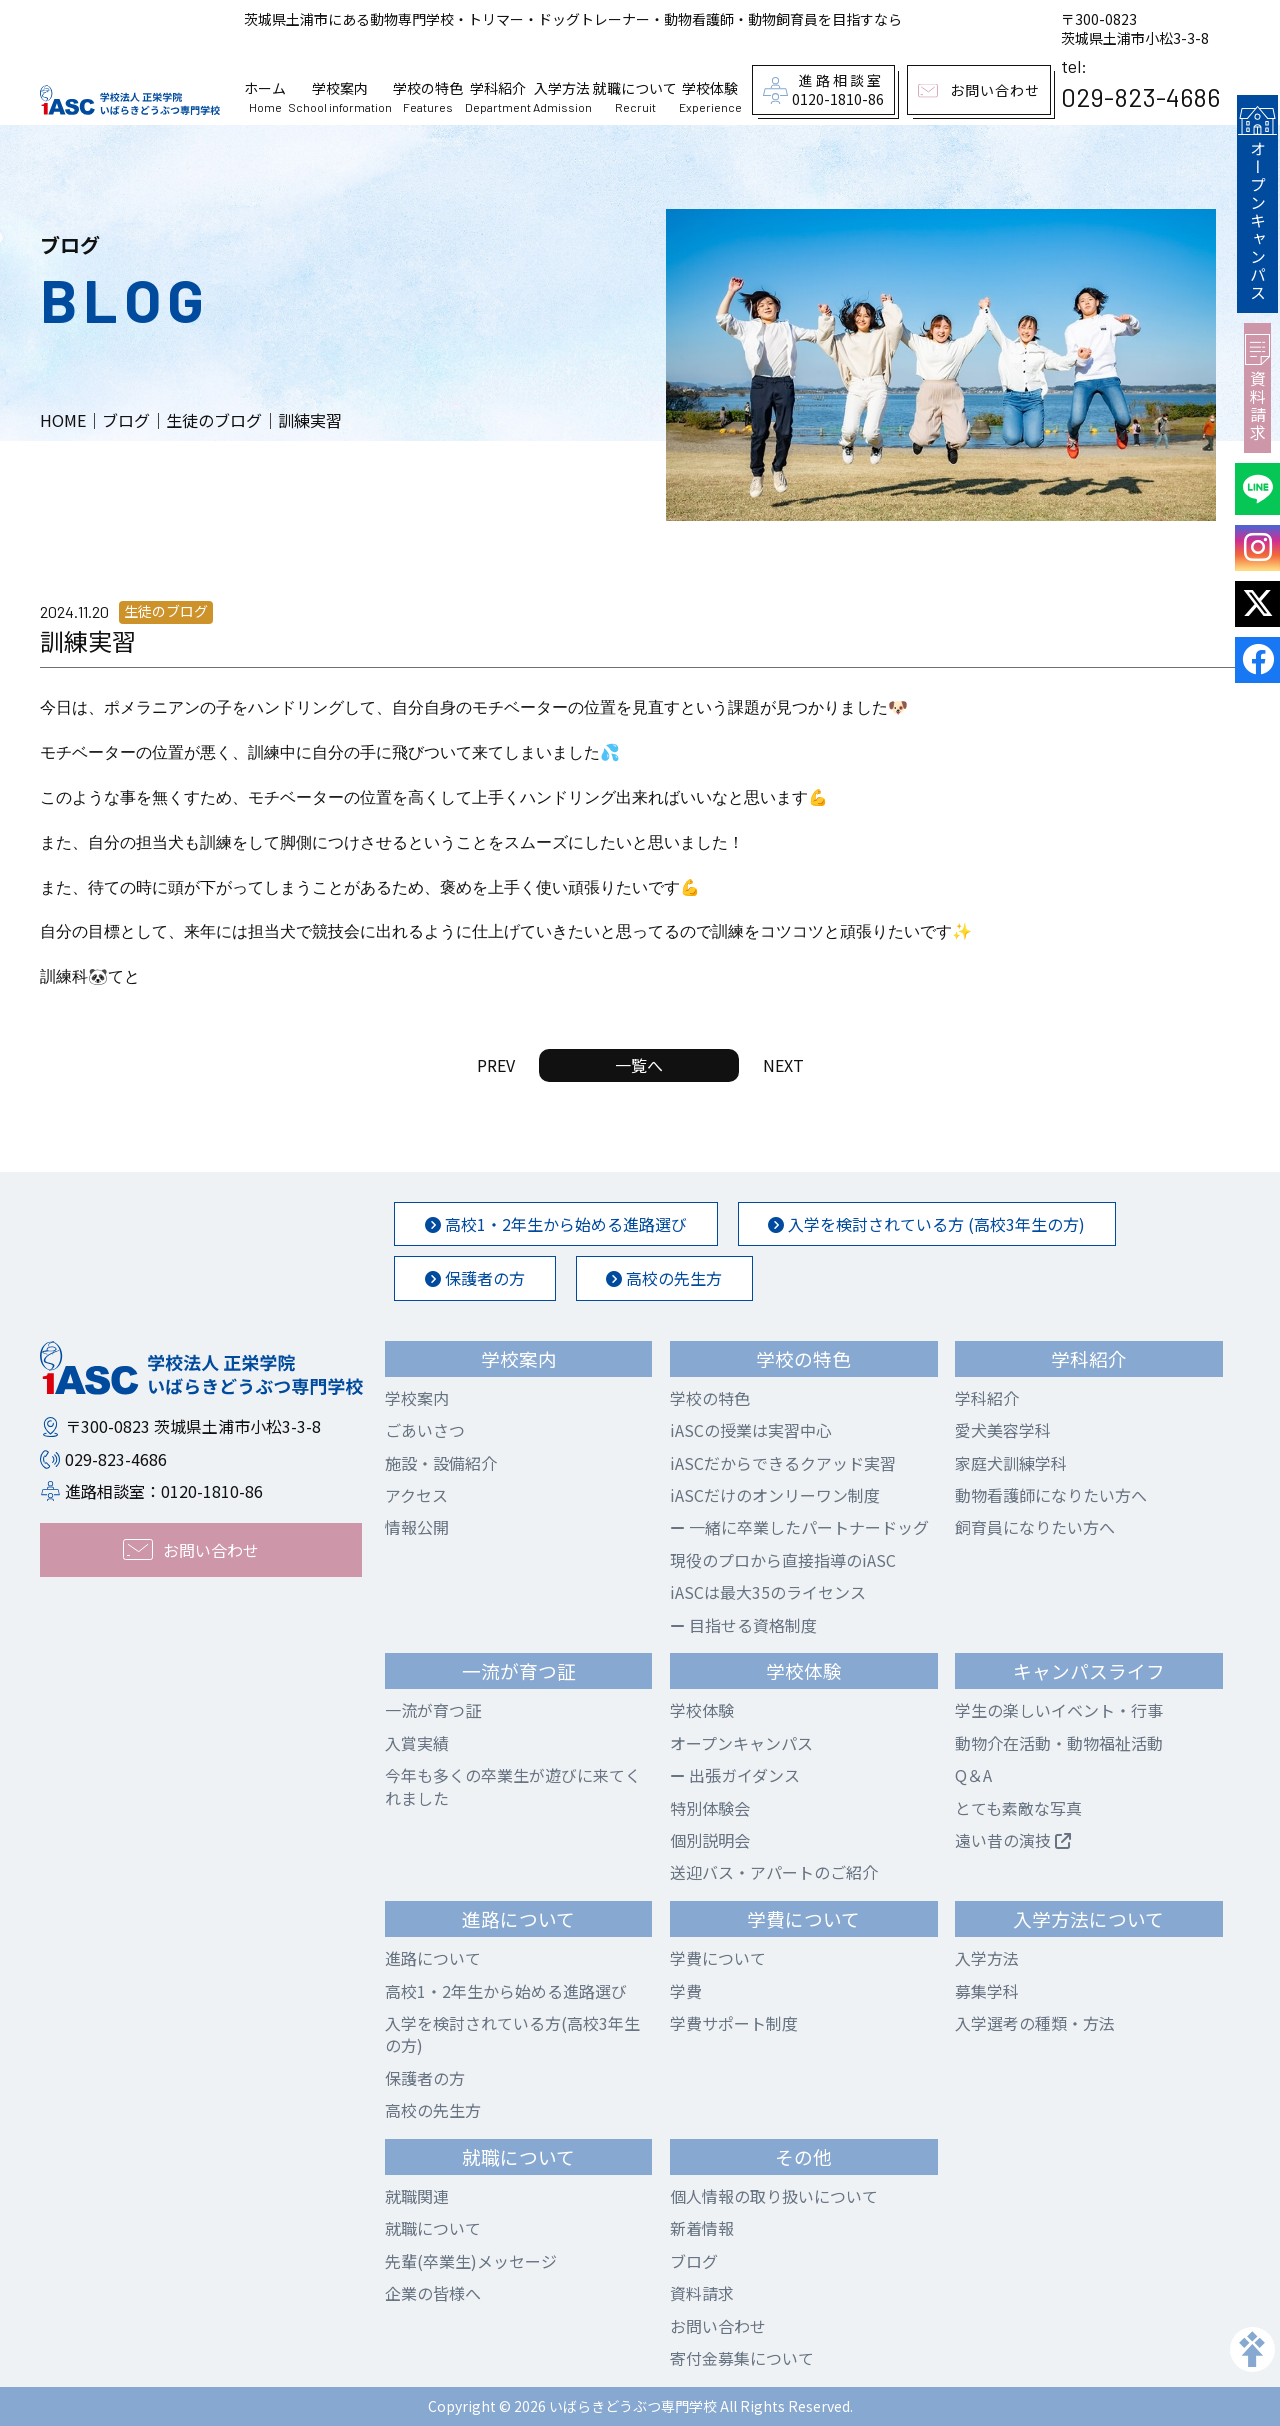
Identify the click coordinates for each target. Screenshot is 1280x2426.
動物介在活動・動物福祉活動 (1059, 1743)
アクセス (416, 1495)
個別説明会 (710, 1840)
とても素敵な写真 (1018, 1808)
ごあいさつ (425, 1430)
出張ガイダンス (735, 1775)
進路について (433, 1958)
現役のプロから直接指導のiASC (783, 1560)
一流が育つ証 (433, 1710)
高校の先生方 (665, 1278)
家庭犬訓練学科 (1011, 1463)
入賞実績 (417, 1743)
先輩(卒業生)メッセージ (471, 2261)
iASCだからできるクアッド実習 (783, 1463)
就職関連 (417, 2196)
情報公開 (417, 1527)
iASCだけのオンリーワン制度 (775, 1495)
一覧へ (639, 1065)
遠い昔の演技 (1013, 1840)
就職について (635, 97)
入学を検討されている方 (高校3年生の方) (927, 1224)
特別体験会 (710, 1808)
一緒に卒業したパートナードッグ (799, 1527)
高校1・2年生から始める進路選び (556, 1224)
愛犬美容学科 (1003, 1430)
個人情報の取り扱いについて (774, 2196)
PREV (496, 1065)
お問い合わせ (718, 2326)
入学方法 (562, 97)
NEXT (783, 1065)
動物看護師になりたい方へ (1051, 1495)
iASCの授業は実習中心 (751, 1430)
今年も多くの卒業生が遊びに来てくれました (513, 1786)
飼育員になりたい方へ (1035, 1527)
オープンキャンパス (1257, 202)
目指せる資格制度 (743, 1625)
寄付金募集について (742, 2358)
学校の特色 (428, 97)
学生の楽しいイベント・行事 (1059, 1710)
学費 (686, 1991)
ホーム (265, 97)
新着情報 (702, 2228)
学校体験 (710, 97)
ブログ (694, 2261)
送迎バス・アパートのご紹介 (774, 1872)
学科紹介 (498, 97)
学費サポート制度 (734, 2023)
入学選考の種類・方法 (1035, 2023)
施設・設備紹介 (441, 1463)
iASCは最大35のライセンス (768, 1592)
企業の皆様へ (433, 2293)
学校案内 (340, 97)
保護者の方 (475, 1278)
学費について (718, 1958)
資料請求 (1257, 384)
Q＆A (973, 1775)
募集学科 (987, 1991)
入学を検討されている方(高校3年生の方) (512, 2034)
